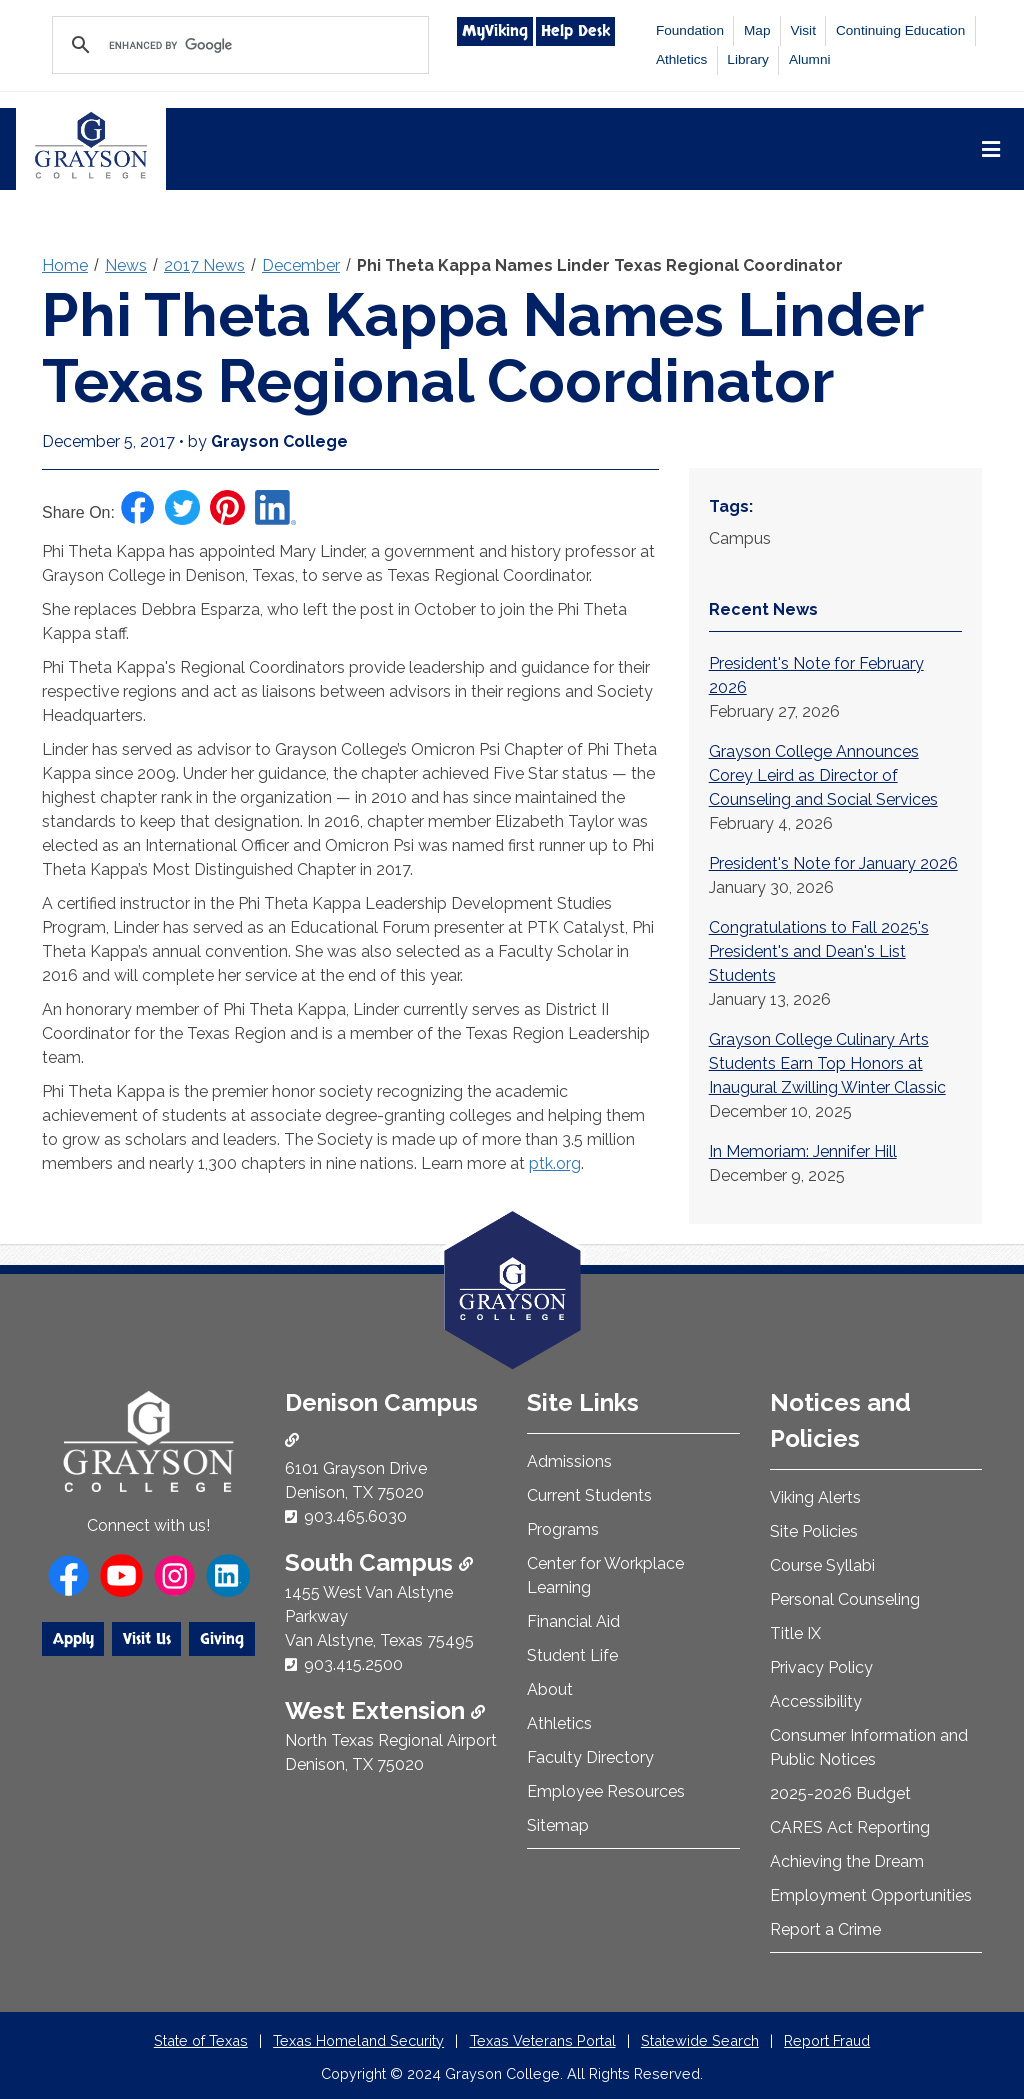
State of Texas (201, 2040)
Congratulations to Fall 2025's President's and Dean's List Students (819, 951)
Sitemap (558, 1825)
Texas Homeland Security (358, 2040)
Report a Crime (825, 1929)
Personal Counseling (845, 1599)
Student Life (572, 1655)
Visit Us (147, 1639)
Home (65, 265)
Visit (802, 30)
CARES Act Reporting (850, 1827)
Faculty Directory (590, 1757)
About (550, 1689)
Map (757, 30)
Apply (73, 1639)
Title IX (795, 1633)
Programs (563, 1529)
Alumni (810, 59)
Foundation (690, 30)
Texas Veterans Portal (543, 2040)
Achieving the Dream (847, 1861)
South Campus (379, 1562)
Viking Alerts (815, 1497)
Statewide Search (700, 2040)
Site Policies (814, 1531)
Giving (222, 1639)
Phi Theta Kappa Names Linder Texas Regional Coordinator (600, 265)
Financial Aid (573, 1621)
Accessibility (816, 1701)
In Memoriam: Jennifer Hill (803, 1151)
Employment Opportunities (871, 1895)
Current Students (589, 1495)
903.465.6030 (355, 1516)
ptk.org (555, 1163)
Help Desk (575, 31)
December (301, 265)
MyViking (495, 31)
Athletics (681, 59)
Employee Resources (606, 1791)
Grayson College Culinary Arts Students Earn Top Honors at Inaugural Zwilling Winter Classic (827, 1063)
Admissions (569, 1461)
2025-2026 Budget (840, 1793)
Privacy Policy (821, 1667)
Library (748, 59)
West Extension (385, 1710)
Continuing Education (900, 30)
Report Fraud (827, 2040)
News (126, 265)
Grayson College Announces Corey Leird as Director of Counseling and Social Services (823, 775)
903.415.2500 (353, 1664)
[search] (237, 45)
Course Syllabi (822, 1565)
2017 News (204, 265)
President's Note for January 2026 (833, 863)
